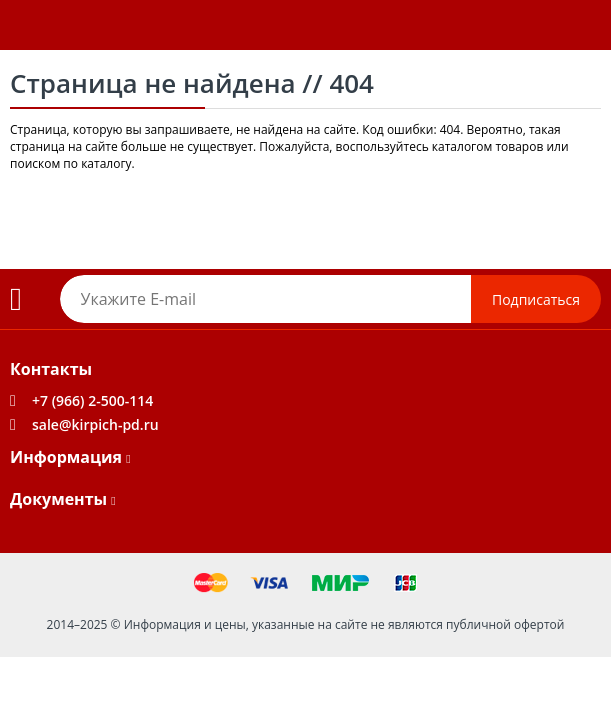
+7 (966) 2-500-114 (92, 400)
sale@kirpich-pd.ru (95, 424)
